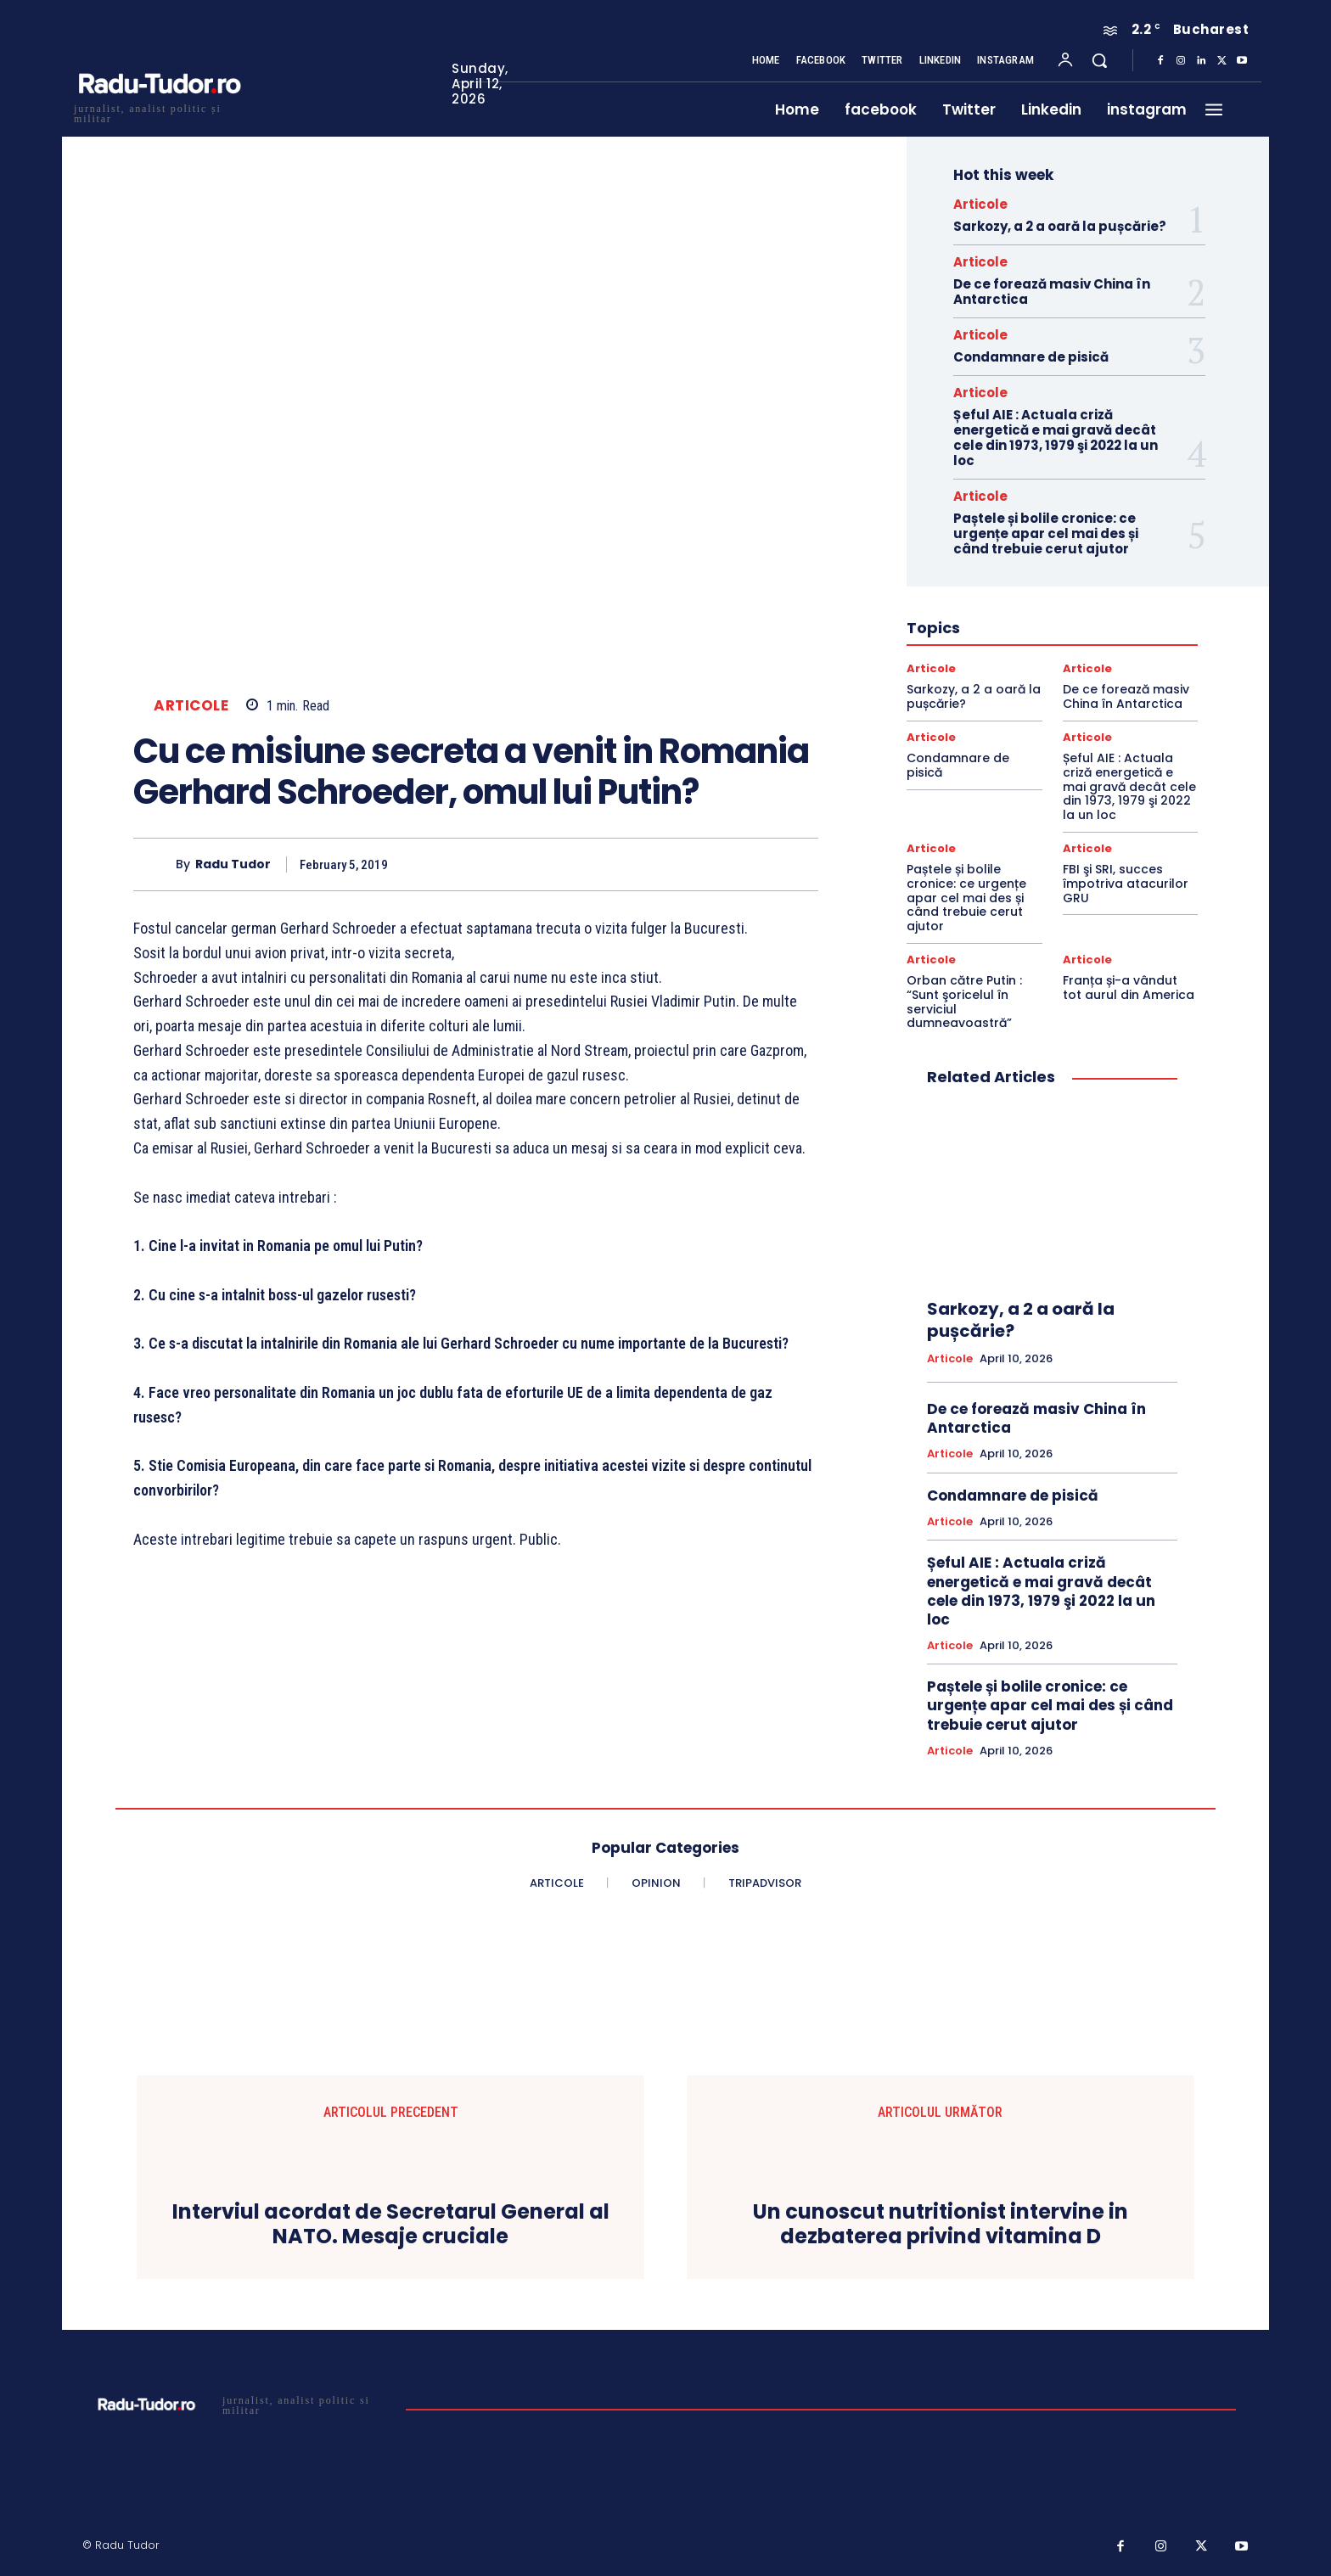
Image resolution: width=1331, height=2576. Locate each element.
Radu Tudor (233, 864)
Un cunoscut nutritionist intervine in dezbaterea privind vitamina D (940, 2224)
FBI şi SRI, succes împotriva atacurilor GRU (1125, 883)
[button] (1099, 60)
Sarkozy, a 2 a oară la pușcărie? (1059, 226)
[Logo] (159, 111)
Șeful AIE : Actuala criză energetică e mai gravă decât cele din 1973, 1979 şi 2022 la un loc (1055, 437)
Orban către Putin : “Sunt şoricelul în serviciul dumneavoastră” (964, 1001)
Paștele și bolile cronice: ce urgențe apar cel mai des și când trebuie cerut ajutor (1045, 533)
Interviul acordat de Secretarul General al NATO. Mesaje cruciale (390, 2224)
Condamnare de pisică (1031, 357)
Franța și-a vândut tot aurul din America (1128, 987)
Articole (191, 706)
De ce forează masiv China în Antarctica (1051, 291)
